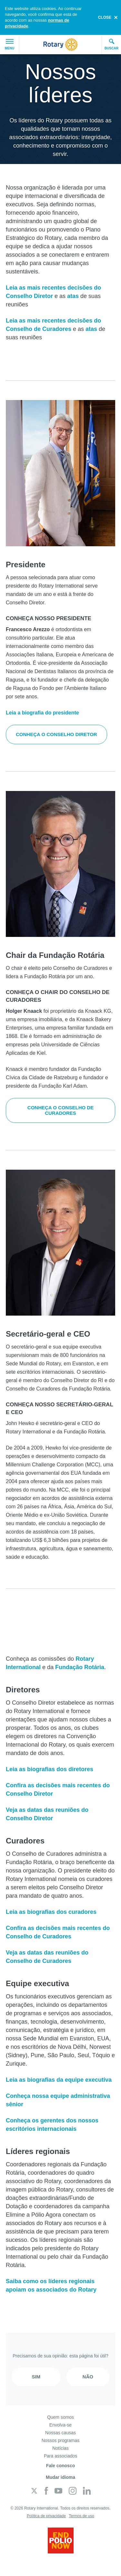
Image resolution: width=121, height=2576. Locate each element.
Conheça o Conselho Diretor (56, 734)
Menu (9, 44)
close (104, 17)
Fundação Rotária (79, 1667)
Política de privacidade (46, 2516)
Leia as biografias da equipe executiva (59, 2080)
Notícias (60, 2448)
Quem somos (60, 2417)
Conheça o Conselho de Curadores (60, 1110)
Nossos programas (61, 2440)
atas (73, 296)
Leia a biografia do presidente (42, 712)
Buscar (111, 44)
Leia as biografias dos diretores (49, 1769)
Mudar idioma (60, 2477)
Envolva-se (60, 2424)
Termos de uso (81, 2516)
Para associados (60, 2455)
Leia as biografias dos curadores (51, 1912)
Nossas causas (60, 2432)
